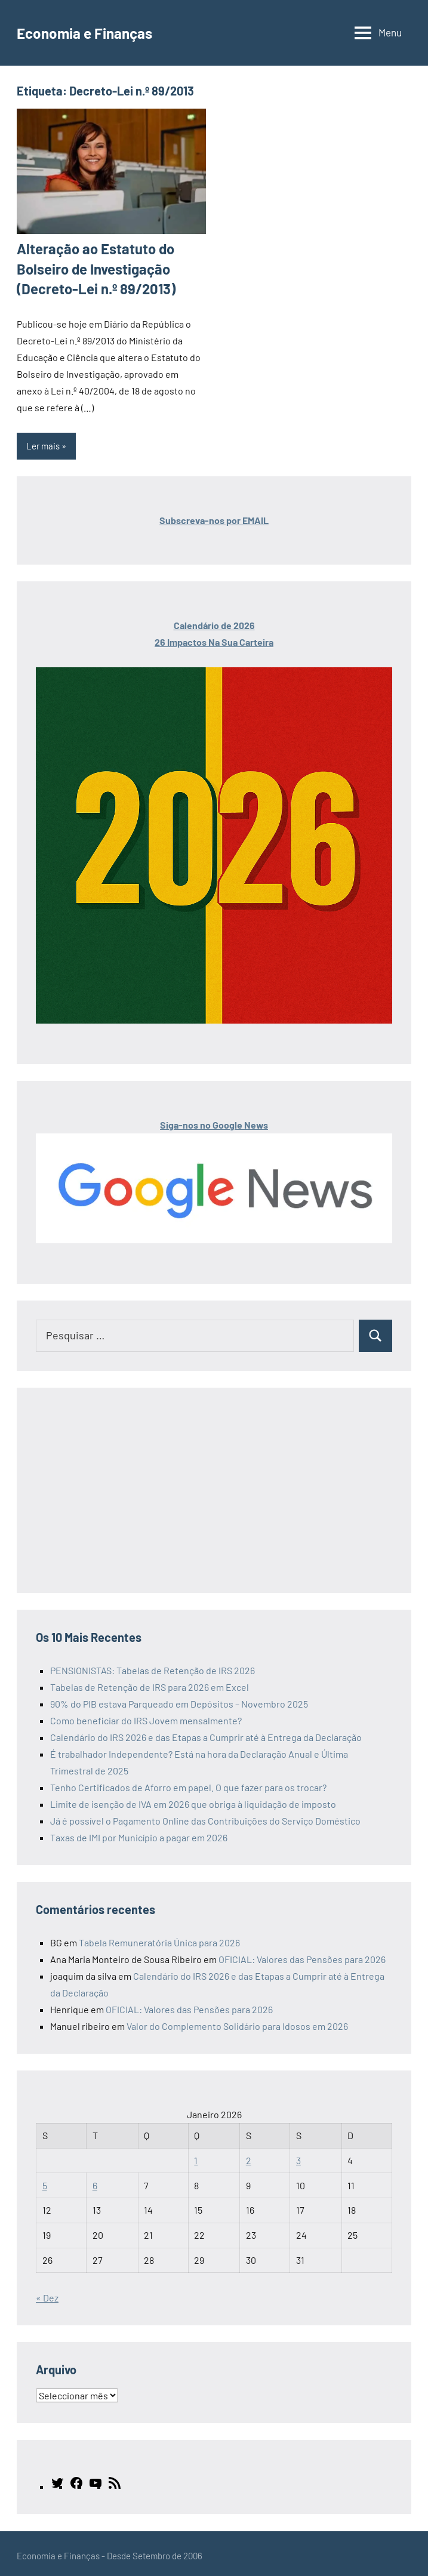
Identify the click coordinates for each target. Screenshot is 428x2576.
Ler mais (43, 441)
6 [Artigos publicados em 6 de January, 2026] (95, 2180)
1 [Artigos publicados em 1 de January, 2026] (196, 2155)
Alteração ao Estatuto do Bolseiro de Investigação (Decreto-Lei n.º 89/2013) (90, 266)
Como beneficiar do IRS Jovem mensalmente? (146, 1715)
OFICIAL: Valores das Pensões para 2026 (302, 1954)
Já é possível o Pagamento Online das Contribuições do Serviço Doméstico (205, 1816)
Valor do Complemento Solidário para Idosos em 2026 (237, 2021)
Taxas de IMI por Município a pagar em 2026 (138, 1832)
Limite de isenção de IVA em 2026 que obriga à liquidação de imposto (193, 1799)
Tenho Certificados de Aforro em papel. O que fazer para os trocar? (188, 1782)
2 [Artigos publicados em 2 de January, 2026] (248, 2155)
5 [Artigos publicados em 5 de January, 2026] (44, 2180)
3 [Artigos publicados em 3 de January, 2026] (298, 2155)
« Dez (47, 2293)
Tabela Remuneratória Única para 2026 (159, 1937)
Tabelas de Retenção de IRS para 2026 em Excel (149, 1682)
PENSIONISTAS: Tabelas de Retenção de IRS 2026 (152, 1665)
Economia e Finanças (95, 32)
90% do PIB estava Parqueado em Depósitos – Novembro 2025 (179, 1699)
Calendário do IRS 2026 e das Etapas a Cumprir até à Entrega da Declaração (206, 1732)
